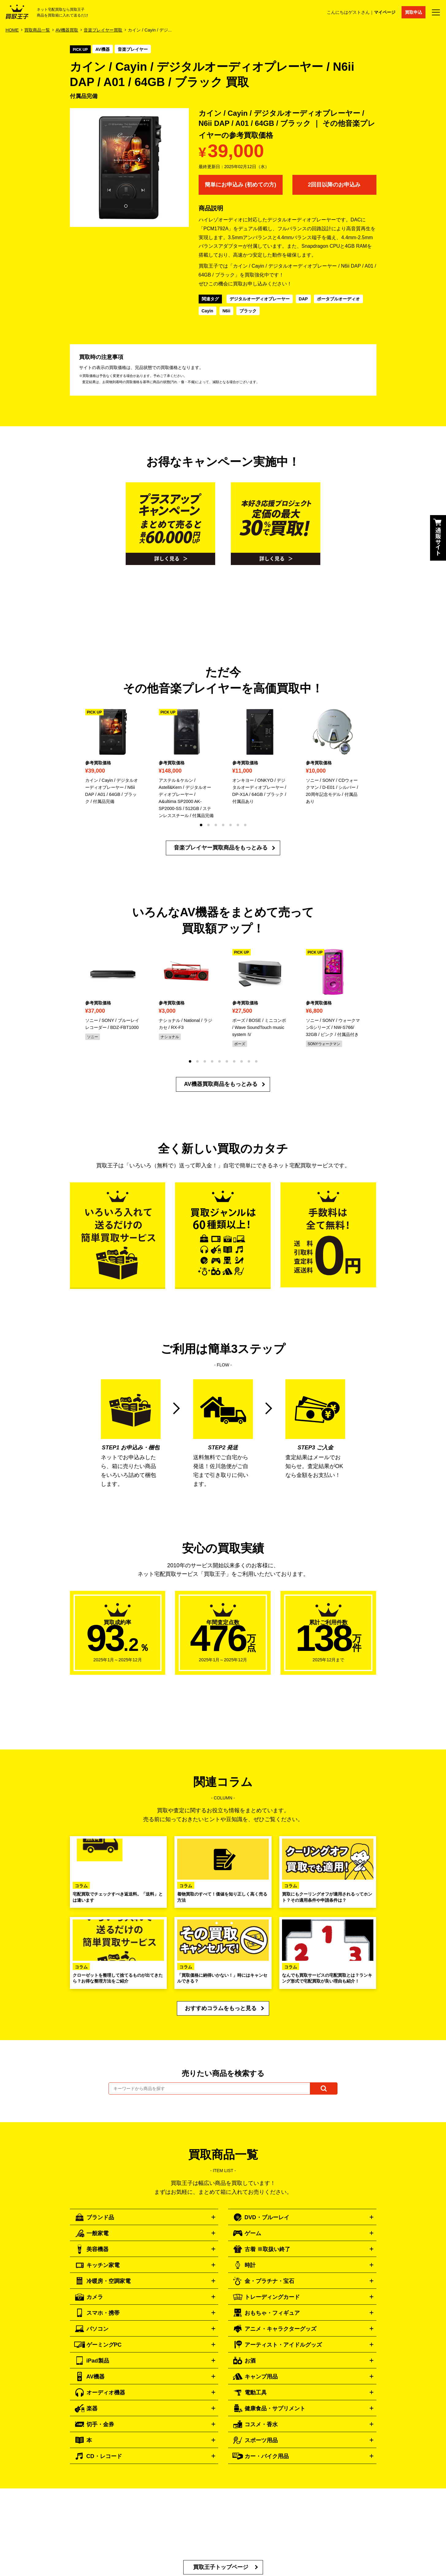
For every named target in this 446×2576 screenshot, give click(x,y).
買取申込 (413, 12)
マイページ (384, 12)
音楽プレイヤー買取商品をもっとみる (221, 848)
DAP (303, 298)
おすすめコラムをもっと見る (221, 2008)
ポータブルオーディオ (338, 298)
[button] (201, 825)
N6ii (227, 310)
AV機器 (102, 49)
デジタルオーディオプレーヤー (260, 298)
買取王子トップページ (220, 2567)
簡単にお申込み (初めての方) (240, 185)
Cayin (207, 310)
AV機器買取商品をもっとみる (220, 1084)
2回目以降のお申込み (334, 185)
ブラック (248, 310)
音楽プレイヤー (133, 49)
